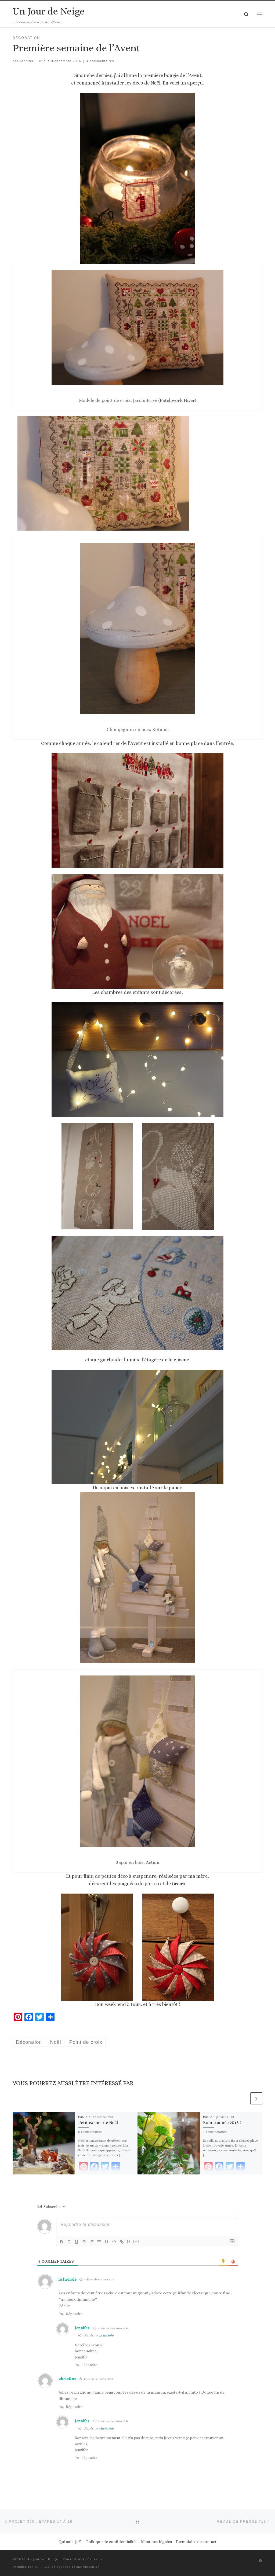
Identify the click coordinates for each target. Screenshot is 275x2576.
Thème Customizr (85, 2566)
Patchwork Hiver (177, 400)
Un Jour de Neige (42, 2559)
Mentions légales (156, 2541)
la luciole (68, 2279)
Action (153, 1862)
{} (129, 2241)
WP (36, 2566)
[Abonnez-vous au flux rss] (260, 2560)
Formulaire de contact (196, 2541)
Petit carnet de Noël (98, 2122)
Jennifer (27, 61)
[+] (136, 2241)
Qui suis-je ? (70, 2541)
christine (67, 2378)
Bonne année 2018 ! (222, 2122)
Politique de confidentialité (111, 2541)
